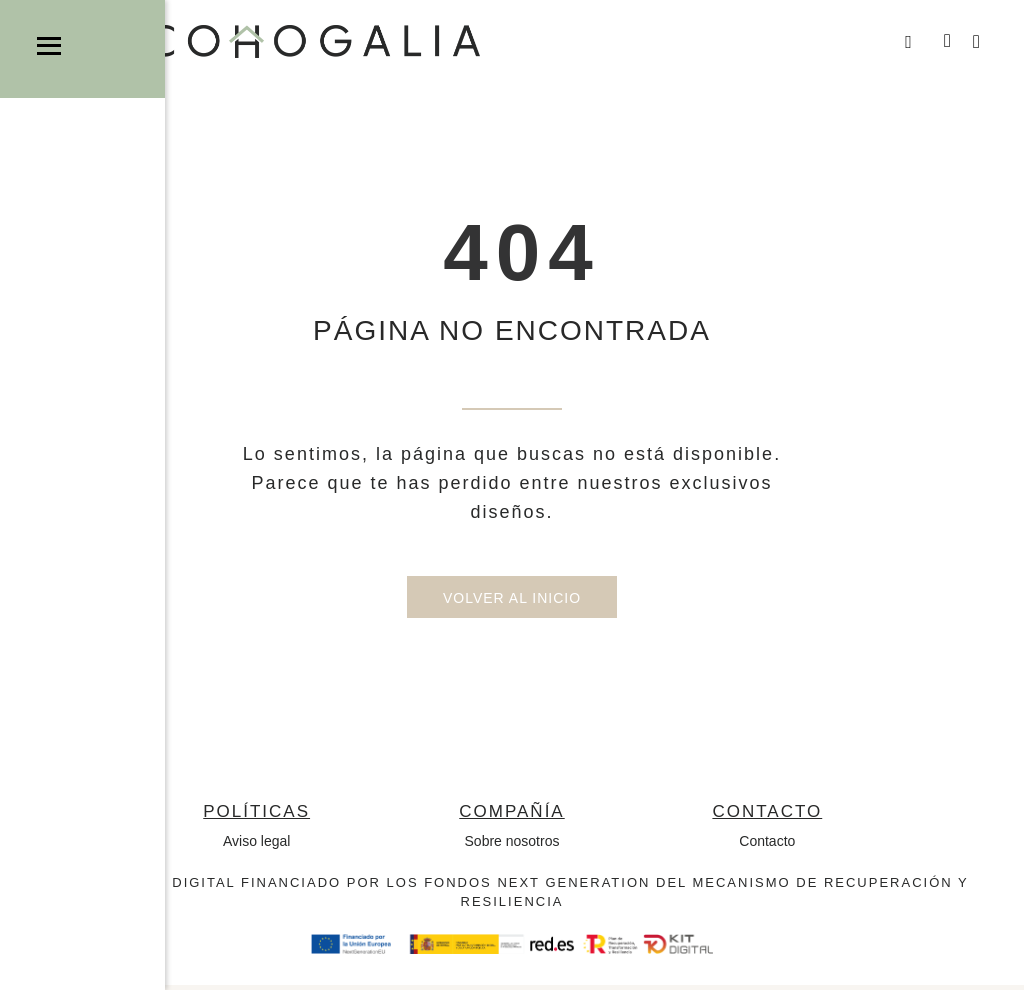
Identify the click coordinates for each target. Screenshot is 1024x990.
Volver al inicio (512, 603)
